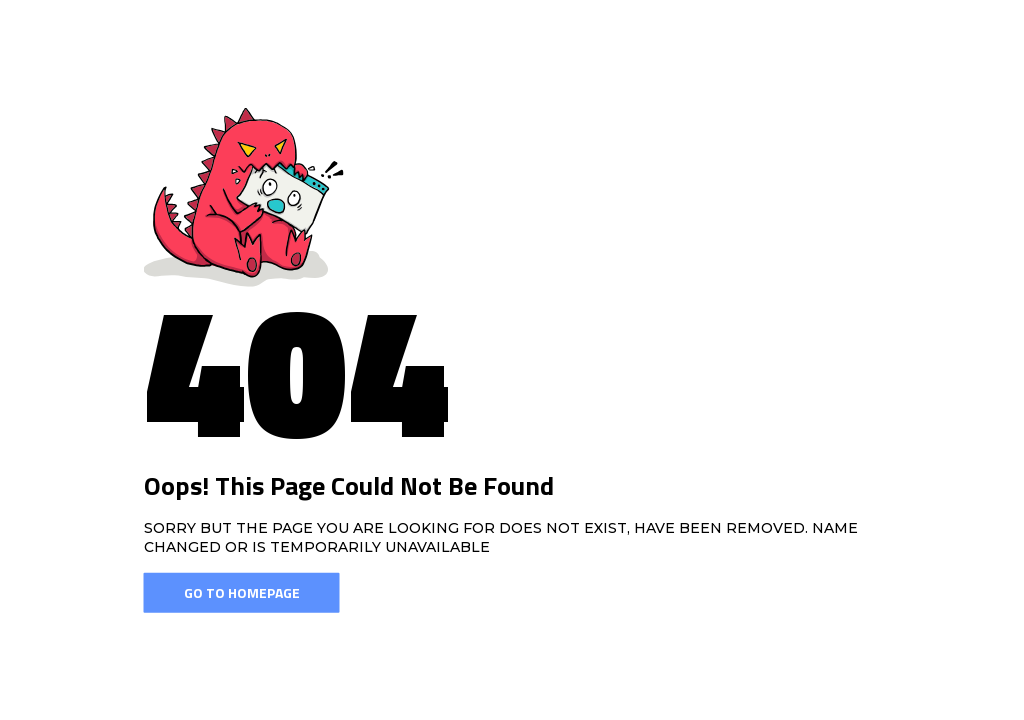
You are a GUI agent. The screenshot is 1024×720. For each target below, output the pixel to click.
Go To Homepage (242, 592)
